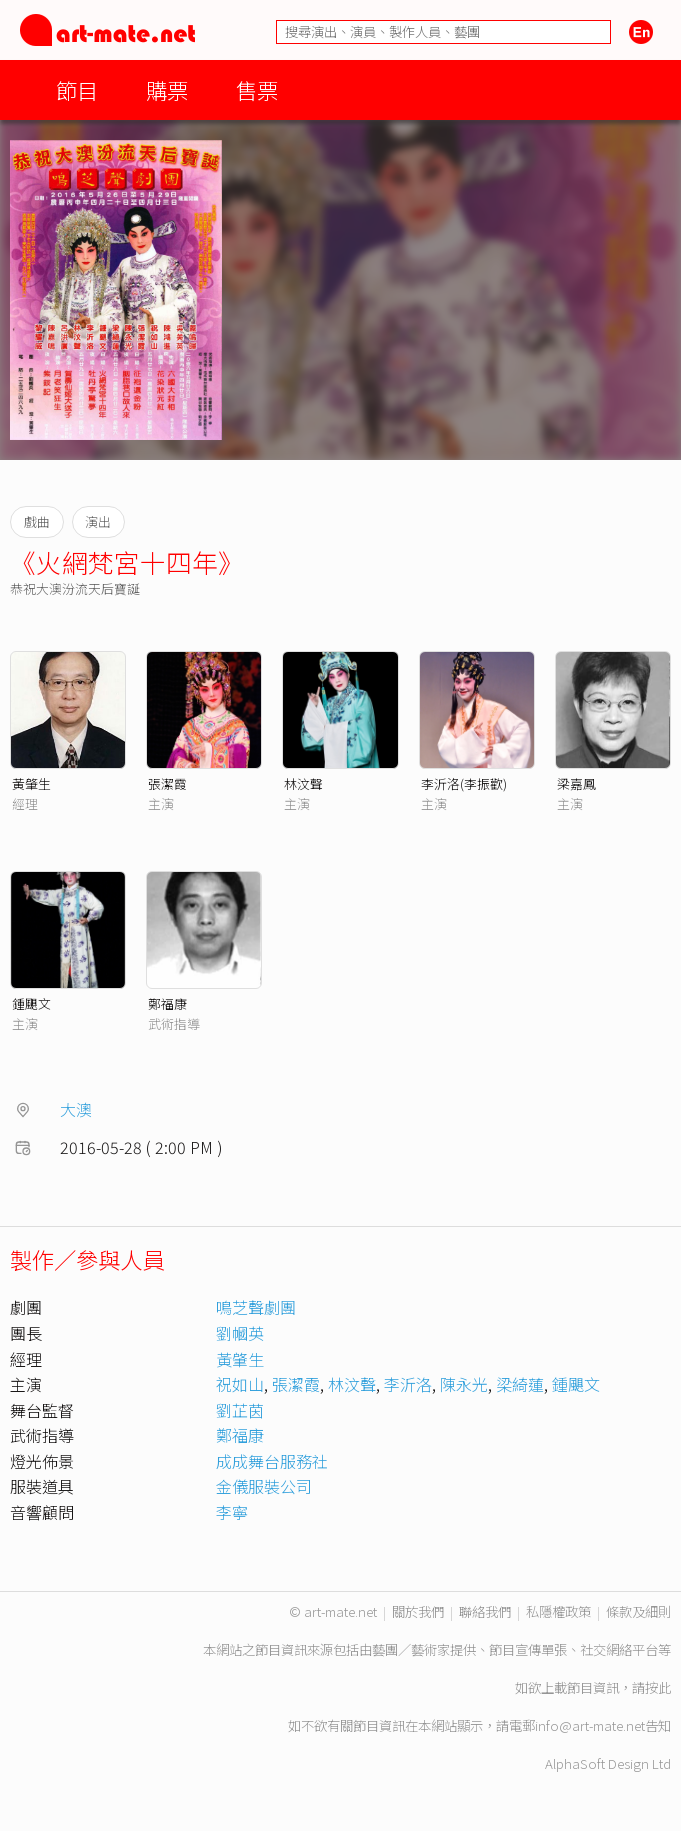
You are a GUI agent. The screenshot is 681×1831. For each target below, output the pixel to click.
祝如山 (240, 1384)
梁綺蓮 (520, 1384)
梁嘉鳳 (576, 783)
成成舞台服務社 (272, 1461)
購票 (167, 89)
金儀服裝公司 (264, 1486)
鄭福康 (167, 1003)
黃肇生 (31, 783)
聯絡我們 (485, 1611)
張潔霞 (167, 783)
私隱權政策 (558, 1611)
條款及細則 (638, 1611)
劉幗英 (240, 1333)
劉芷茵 (240, 1410)
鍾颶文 (31, 1003)
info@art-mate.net (590, 1725)
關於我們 (418, 1611)
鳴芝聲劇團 (256, 1307)
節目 (77, 89)
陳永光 (464, 1384)
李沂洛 (408, 1384)
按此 (658, 1687)
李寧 (232, 1512)
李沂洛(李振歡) (464, 783)
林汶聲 (303, 783)
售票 (257, 89)
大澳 (76, 1109)
